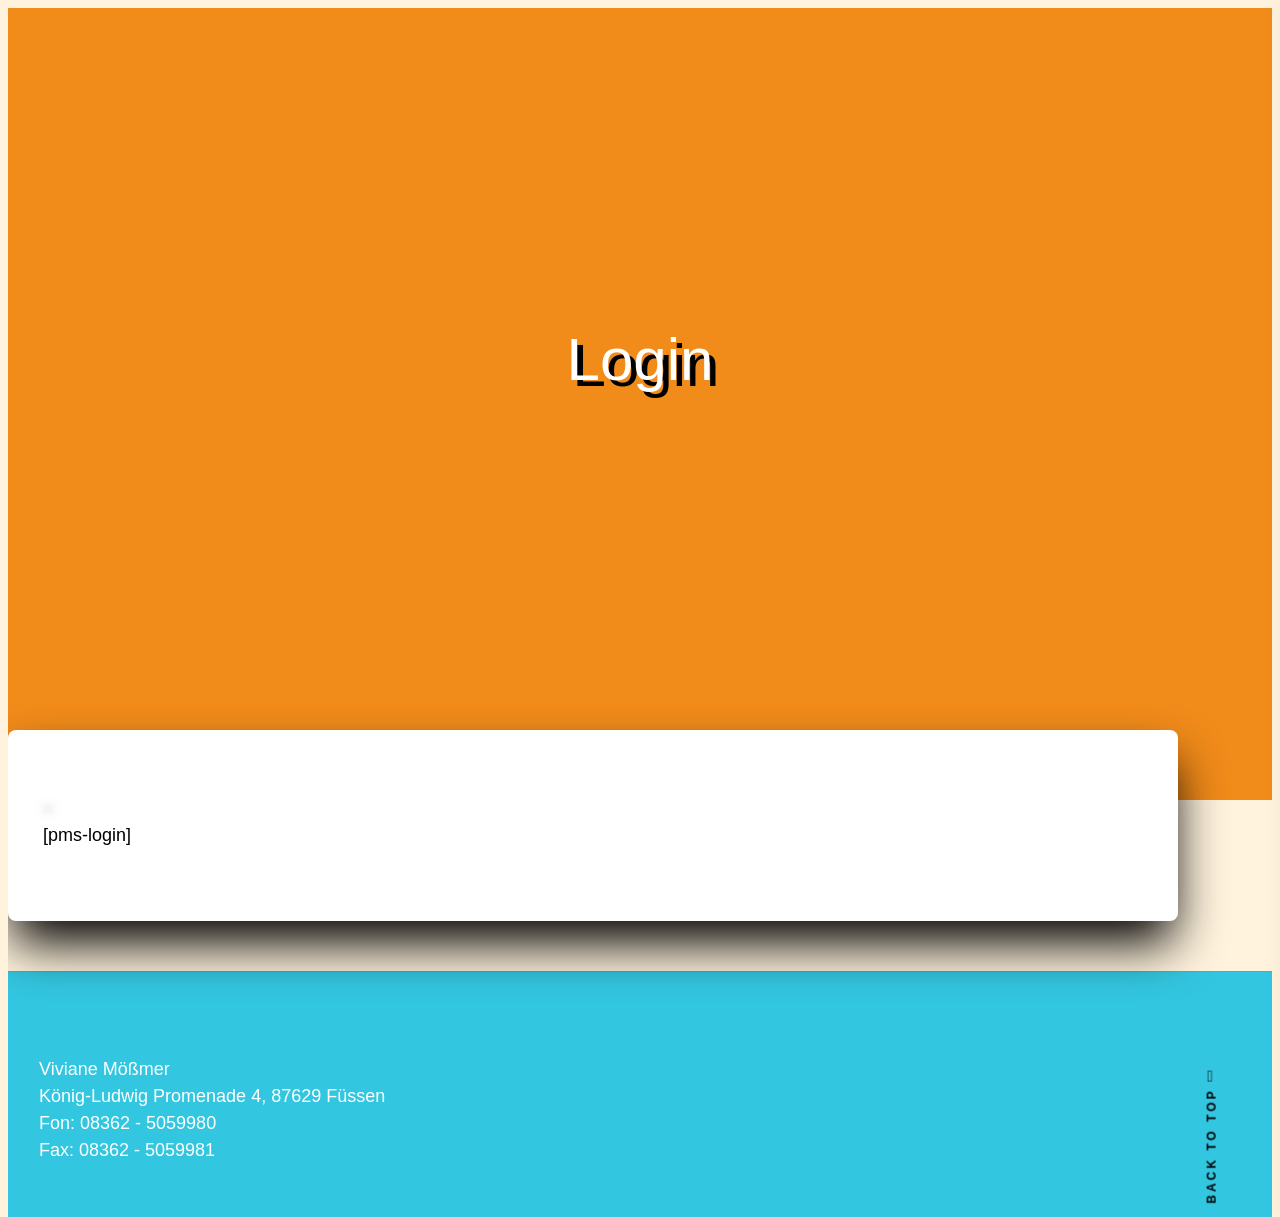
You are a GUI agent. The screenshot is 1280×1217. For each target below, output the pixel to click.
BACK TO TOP (1211, 1136)
